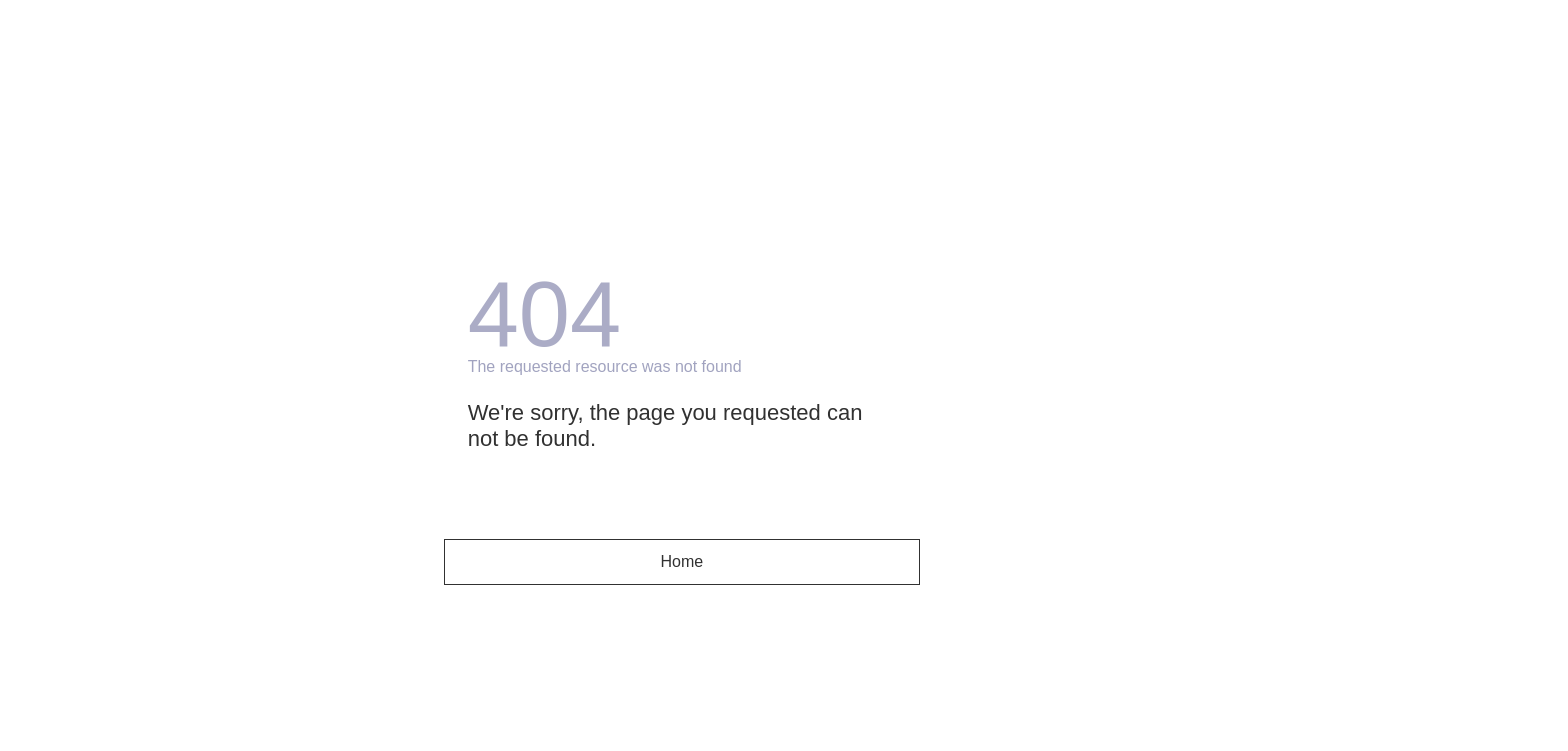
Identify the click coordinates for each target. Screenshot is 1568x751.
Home (682, 561)
